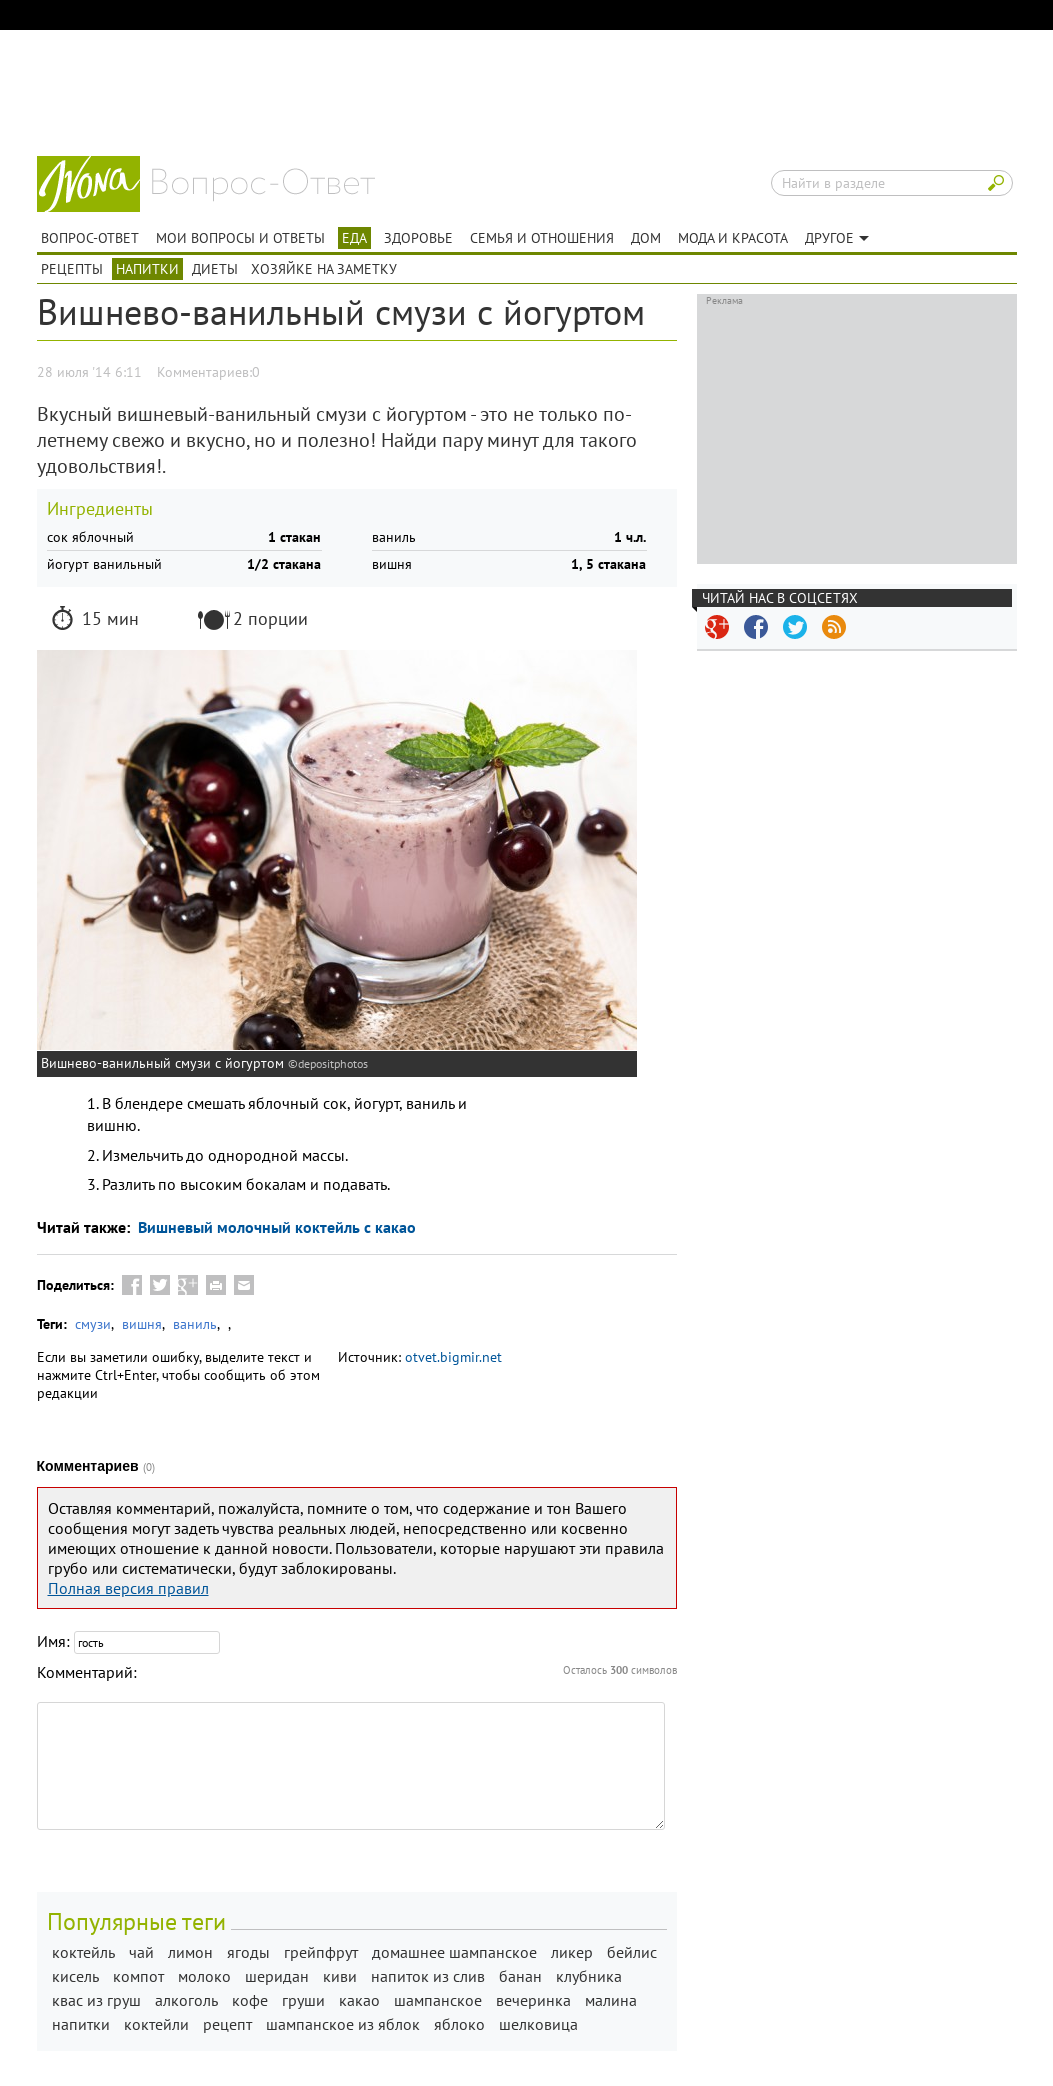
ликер (572, 1952)
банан (520, 1976)
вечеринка (533, 2000)
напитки (81, 2024)
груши (303, 2000)
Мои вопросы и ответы (240, 238)
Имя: (53, 1641)
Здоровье (418, 238)
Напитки (147, 269)
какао (359, 2000)
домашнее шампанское (454, 1952)
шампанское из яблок (343, 2024)
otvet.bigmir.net (453, 1357)
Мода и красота (733, 238)
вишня (142, 1324)
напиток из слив (428, 1976)
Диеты (215, 269)
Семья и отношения (542, 238)
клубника (589, 1976)
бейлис (632, 1952)
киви (340, 1976)
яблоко (459, 2024)
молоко (204, 1976)
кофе (250, 2000)
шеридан (277, 1976)
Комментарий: (87, 1672)
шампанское (438, 2000)
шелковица (538, 2024)
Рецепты (72, 269)
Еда (354, 238)
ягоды (248, 1952)
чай (141, 1952)
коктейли (156, 2024)
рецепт (227, 2024)
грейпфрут (321, 1952)
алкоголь (186, 2000)
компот (138, 1976)
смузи (93, 1324)
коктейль (83, 1952)
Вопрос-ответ (263, 185)
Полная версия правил (128, 1588)
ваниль (195, 1324)
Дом (646, 238)
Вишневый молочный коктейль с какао (275, 1227)
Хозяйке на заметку (324, 269)
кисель (75, 1976)
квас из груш (96, 2000)
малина (611, 2000)
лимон (190, 1952)
